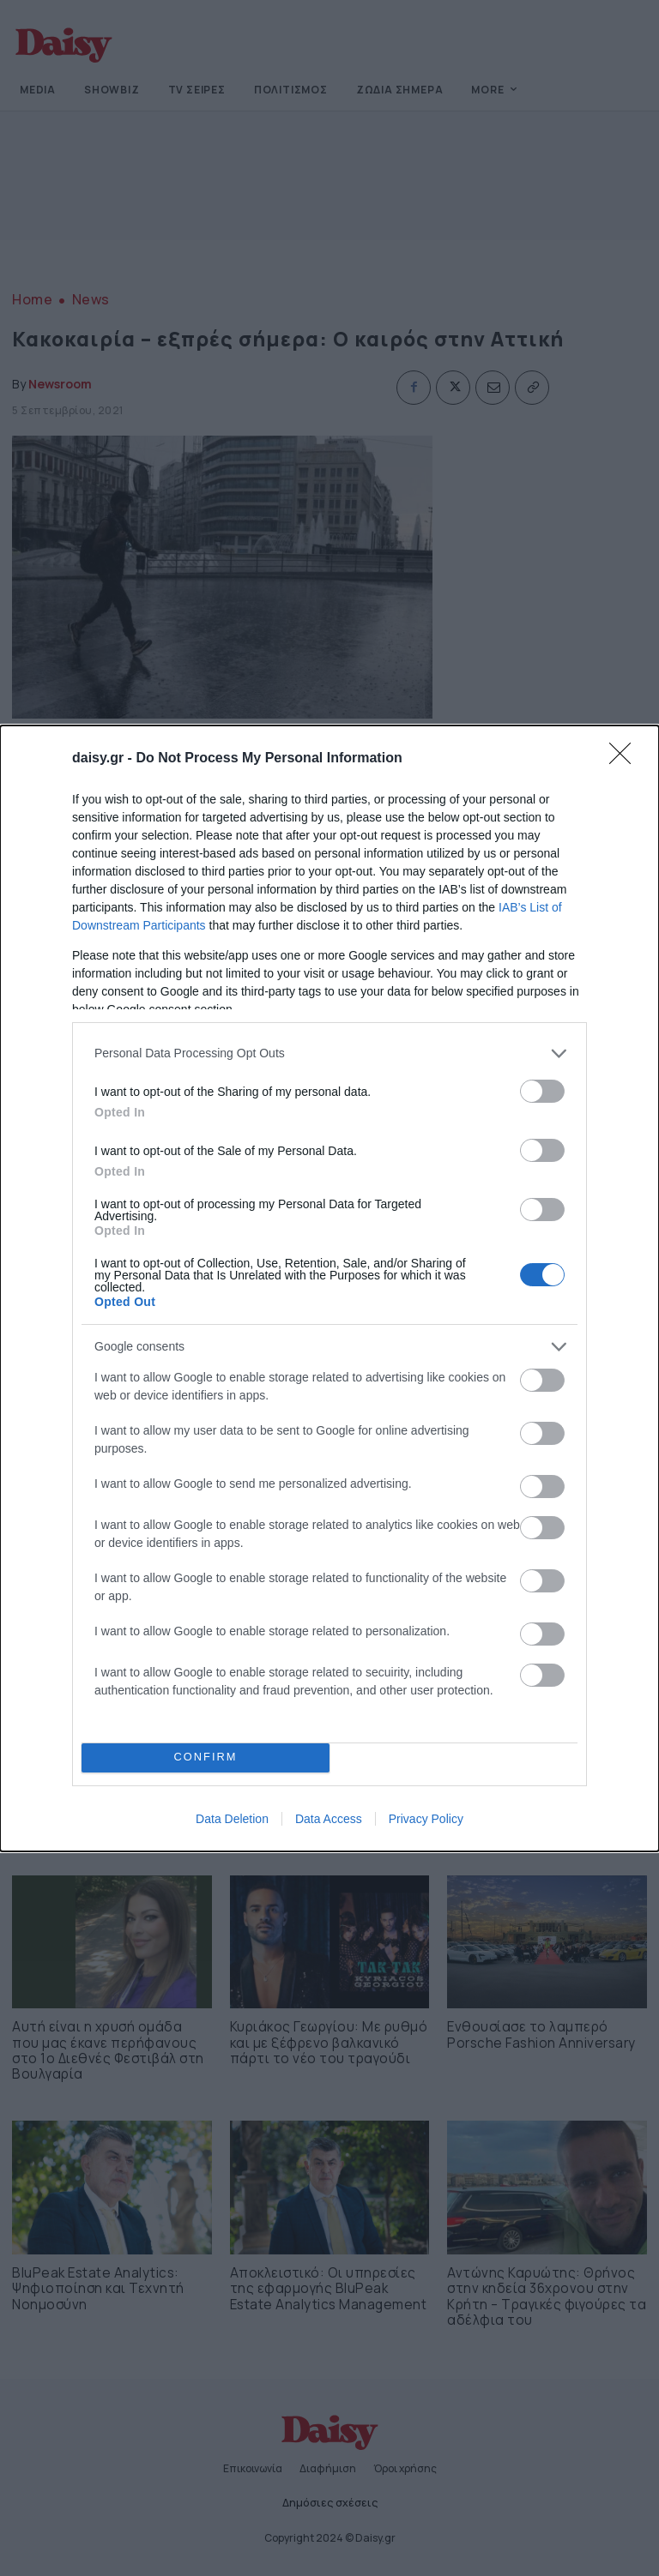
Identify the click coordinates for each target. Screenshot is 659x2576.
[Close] (625, 759)
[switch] (542, 1091)
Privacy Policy (426, 1819)
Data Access (328, 1819)
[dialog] (329, 1288)
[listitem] (329, 1053)
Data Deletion (232, 1819)
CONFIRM (205, 1757)
